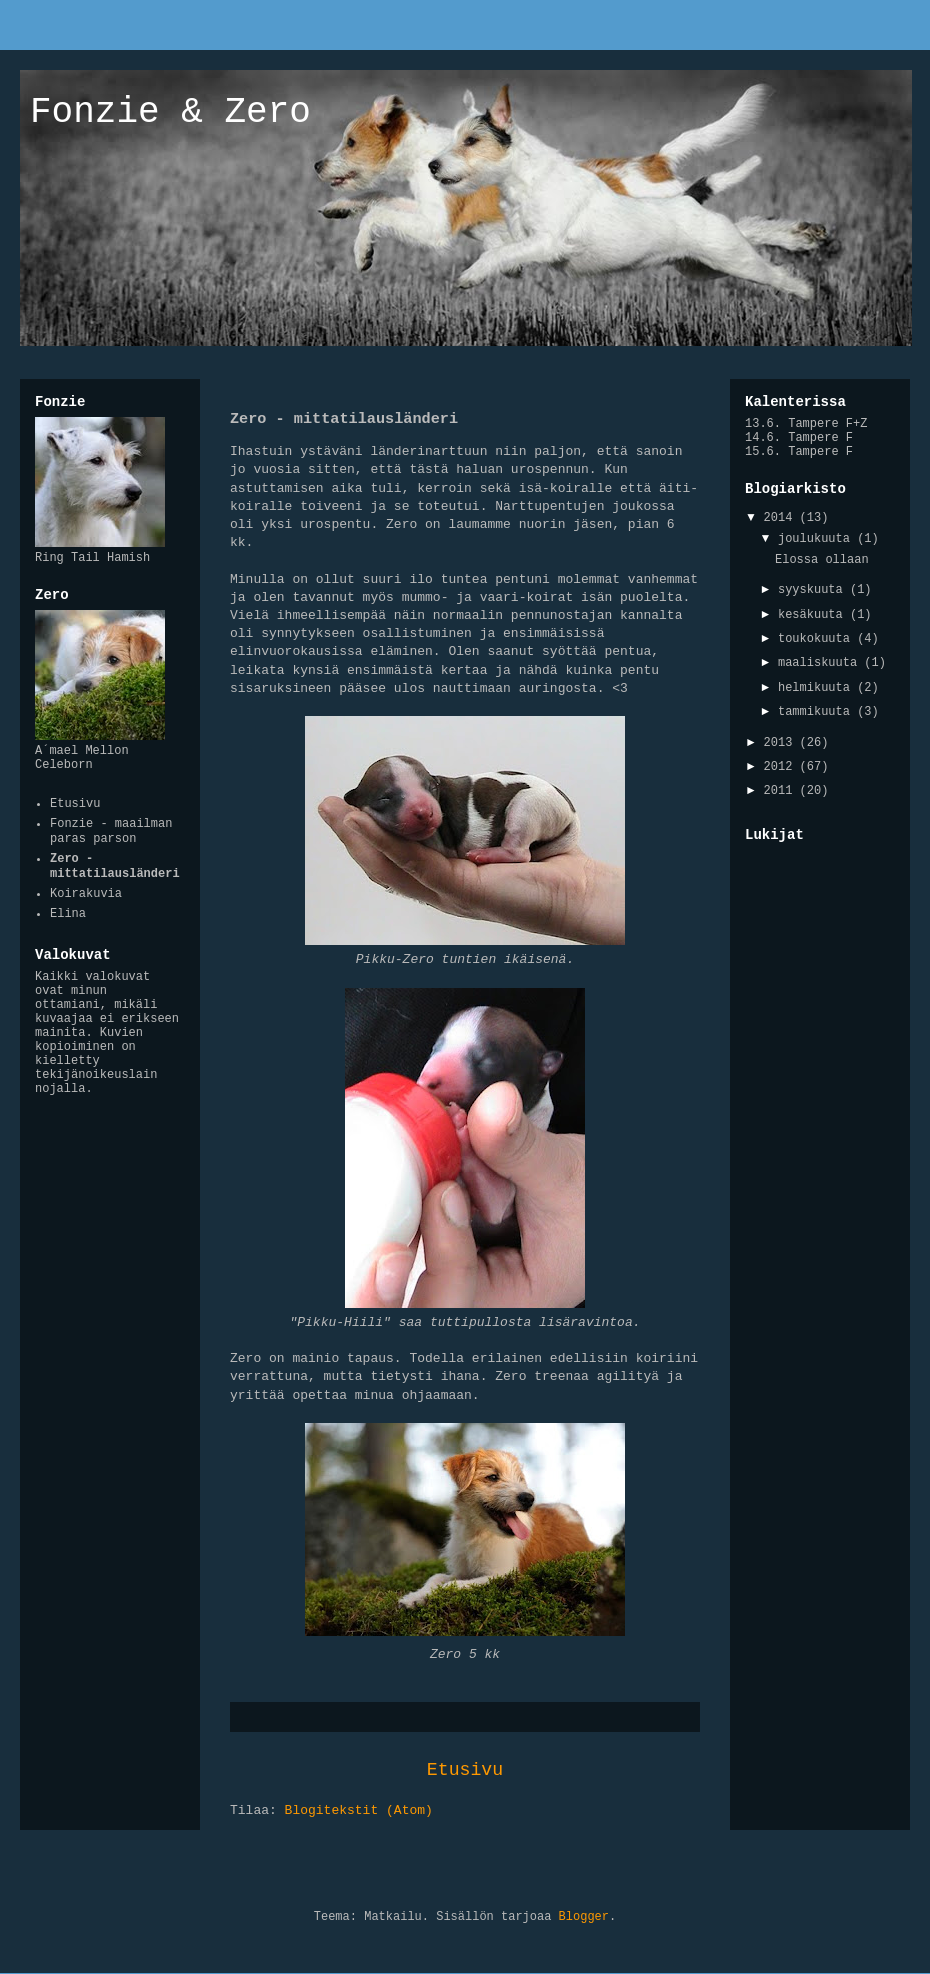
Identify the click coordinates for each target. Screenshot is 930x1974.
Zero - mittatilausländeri (115, 866)
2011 (782, 791)
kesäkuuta (814, 615)
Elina (68, 914)
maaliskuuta (821, 663)
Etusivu (465, 1770)
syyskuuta (814, 590)
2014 (782, 518)
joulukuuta (817, 539)
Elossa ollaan (822, 560)
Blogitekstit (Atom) (359, 1810)
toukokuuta (817, 639)
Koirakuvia (86, 894)
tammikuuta (817, 712)
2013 (782, 743)
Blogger (584, 1917)
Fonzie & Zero (170, 112)
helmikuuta (817, 688)
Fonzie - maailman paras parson (111, 831)
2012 (782, 767)
